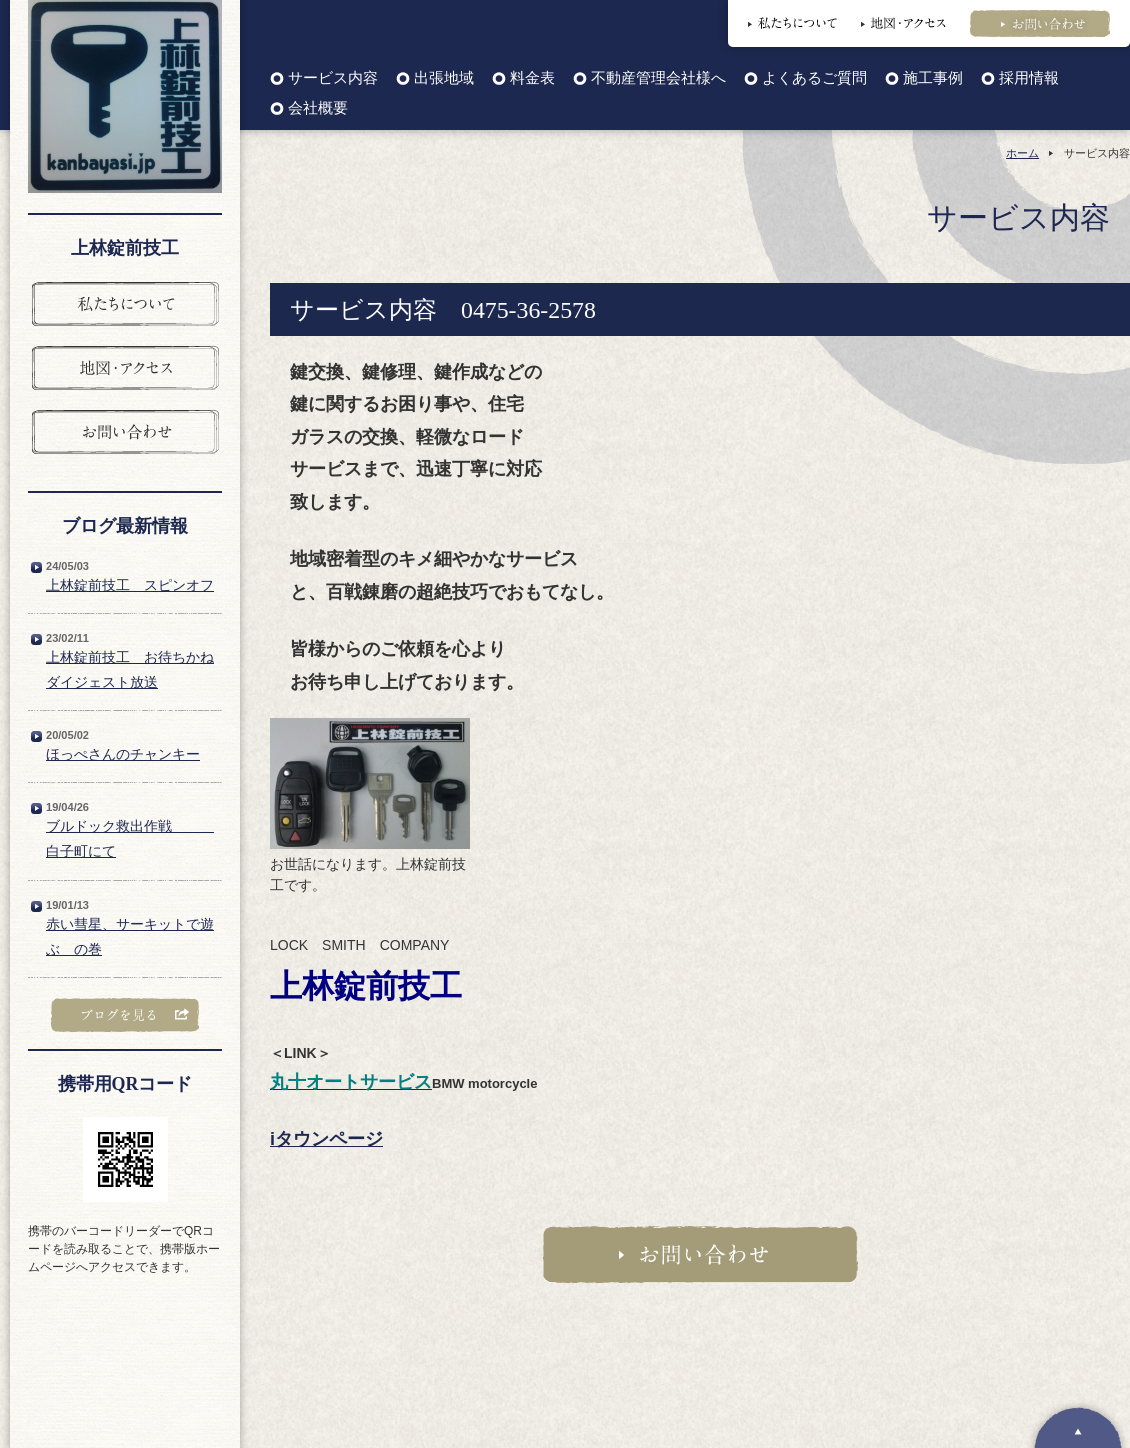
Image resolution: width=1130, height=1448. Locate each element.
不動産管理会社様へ (658, 78)
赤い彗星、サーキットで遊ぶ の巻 (130, 936)
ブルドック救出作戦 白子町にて (130, 838)
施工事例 (933, 78)
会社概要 (318, 108)
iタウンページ (326, 1139)
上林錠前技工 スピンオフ (130, 585)
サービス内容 (333, 78)
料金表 (532, 78)
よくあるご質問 (814, 78)
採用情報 (1029, 78)
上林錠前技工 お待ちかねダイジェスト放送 (130, 669)
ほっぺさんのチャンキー (123, 754)
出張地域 (444, 78)
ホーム (1022, 153)
